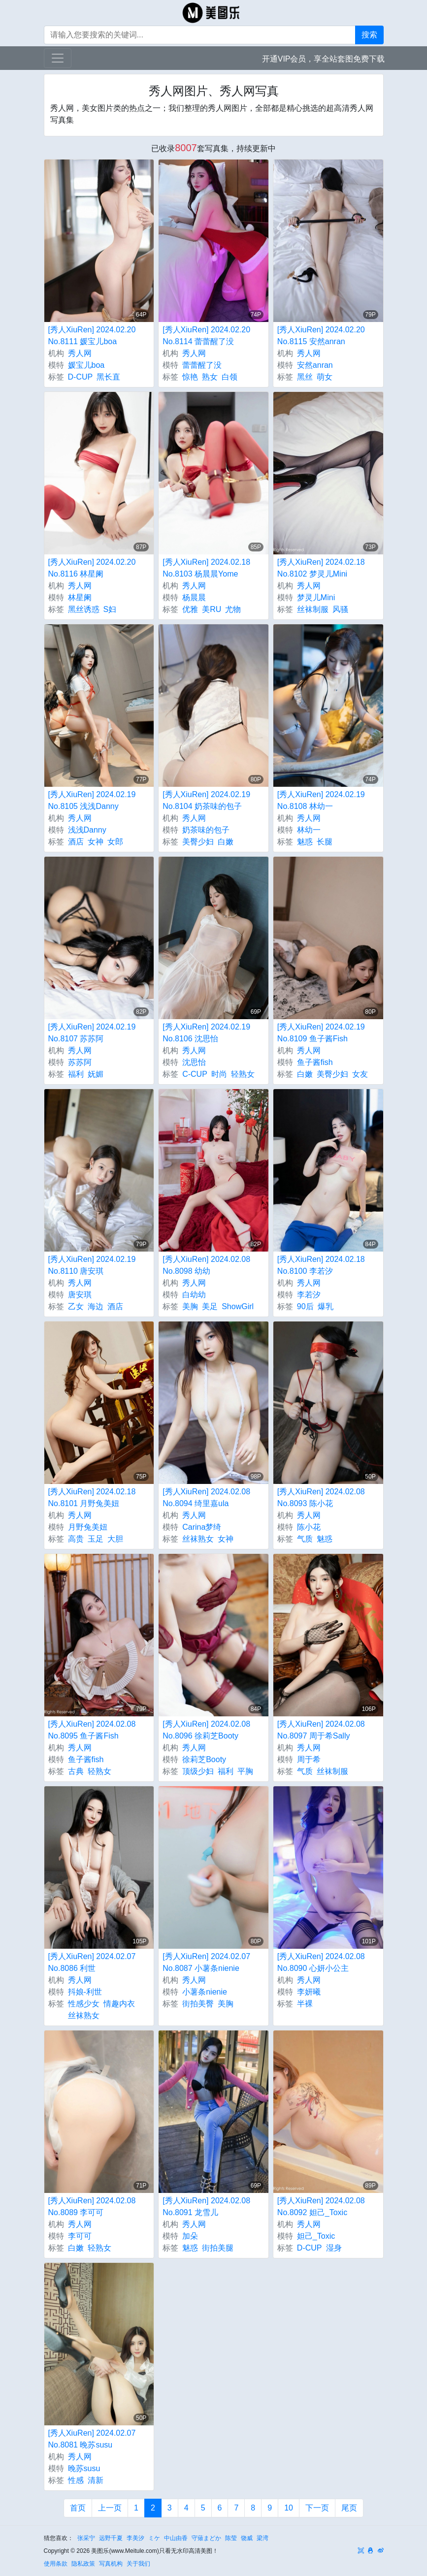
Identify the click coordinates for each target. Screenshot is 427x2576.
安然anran (315, 365)
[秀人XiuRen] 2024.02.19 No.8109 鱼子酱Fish (321, 1033)
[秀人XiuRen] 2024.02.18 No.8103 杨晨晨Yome (206, 568)
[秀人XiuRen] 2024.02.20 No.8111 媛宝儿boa (92, 335)
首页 (78, 2508)
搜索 (369, 35)
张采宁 (86, 2538)
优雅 (190, 609)
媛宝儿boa (86, 365)
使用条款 (55, 2563)
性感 (76, 2480)
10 (288, 2508)
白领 (229, 377)
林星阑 (80, 597)
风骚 (340, 609)
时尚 (219, 1074)
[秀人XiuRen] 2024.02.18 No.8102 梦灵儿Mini (321, 568)
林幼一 (309, 830)
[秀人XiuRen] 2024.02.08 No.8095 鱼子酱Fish (92, 1730)
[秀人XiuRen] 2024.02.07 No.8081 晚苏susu (92, 2439)
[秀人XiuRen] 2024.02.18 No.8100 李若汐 (321, 1265)
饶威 (247, 2538)
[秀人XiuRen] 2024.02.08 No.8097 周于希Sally (321, 1730)
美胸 (190, 1306)
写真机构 (111, 2563)
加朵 (190, 2236)
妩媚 (95, 1074)
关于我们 (138, 2563)
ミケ (154, 2538)
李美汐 (135, 2538)
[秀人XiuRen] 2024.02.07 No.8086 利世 (92, 1962)
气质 (305, 1539)
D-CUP (80, 377)
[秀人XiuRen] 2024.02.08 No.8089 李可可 (92, 2206)
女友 (360, 1074)
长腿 (324, 841)
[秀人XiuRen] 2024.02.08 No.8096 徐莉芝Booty (206, 1730)
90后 (305, 1306)
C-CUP (194, 1074)
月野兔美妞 (87, 1527)
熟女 (210, 377)
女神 (95, 841)
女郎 (115, 841)
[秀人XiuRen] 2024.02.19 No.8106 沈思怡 (206, 1033)
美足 (210, 1306)
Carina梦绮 (201, 1527)
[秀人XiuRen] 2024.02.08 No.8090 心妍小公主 (321, 1962)
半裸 (305, 2003)
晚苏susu (84, 2468)
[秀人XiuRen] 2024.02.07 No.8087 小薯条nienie (206, 1962)
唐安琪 (80, 1294)
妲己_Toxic (316, 2236)
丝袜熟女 (198, 1539)
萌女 (324, 377)
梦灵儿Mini (316, 597)
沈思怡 (194, 1062)
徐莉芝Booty (204, 1759)
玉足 (95, 1539)
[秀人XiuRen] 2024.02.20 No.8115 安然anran (321, 335)
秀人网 (80, 353)
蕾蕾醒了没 (202, 365)
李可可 (80, 2236)
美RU (211, 609)
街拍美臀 (198, 2003)
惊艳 (190, 377)
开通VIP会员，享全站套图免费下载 (323, 59)
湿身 (334, 2248)
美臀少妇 (198, 841)
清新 (95, 2480)
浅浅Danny (87, 830)
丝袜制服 (312, 609)
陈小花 (309, 1527)
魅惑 (305, 841)
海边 (95, 1306)
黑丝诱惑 (83, 609)
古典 (76, 1771)
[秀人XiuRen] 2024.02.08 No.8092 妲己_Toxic (321, 2206)
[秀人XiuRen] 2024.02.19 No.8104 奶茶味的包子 (206, 800)
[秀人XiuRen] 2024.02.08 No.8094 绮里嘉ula (206, 1497)
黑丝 (305, 377)
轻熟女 (243, 1074)
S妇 (110, 609)
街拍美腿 (217, 2248)
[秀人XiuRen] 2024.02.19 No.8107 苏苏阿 (92, 1033)
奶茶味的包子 (206, 830)
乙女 (76, 1306)
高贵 (76, 1539)
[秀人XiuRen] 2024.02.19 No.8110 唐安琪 (92, 1265)
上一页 (110, 2508)
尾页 (349, 2508)
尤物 (233, 609)
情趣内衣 (119, 2003)
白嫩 (225, 841)
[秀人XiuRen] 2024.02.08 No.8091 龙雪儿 (206, 2206)
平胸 (245, 1771)
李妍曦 (309, 1992)
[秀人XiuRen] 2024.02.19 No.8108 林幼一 (321, 800)
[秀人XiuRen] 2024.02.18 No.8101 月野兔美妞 (92, 1497)
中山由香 (176, 2538)
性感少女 (83, 2003)
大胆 (115, 1539)
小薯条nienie (204, 1992)
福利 (76, 1074)
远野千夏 (111, 2538)
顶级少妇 (198, 1771)
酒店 (76, 841)
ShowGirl (238, 1306)
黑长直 (108, 377)
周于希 (309, 1759)
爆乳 (325, 1306)
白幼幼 (194, 1294)
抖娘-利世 (85, 1992)
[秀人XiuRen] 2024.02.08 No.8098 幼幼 (206, 1265)
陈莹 (231, 2538)
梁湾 (262, 2538)
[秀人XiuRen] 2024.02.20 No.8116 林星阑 (92, 568)
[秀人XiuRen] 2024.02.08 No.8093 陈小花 (321, 1497)
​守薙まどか (206, 2538)
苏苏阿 (80, 1062)
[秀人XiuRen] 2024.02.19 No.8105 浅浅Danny (92, 800)
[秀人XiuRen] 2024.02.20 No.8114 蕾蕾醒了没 (206, 335)
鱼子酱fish (315, 1062)
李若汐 (309, 1294)
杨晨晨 (194, 597)
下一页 (317, 2508)
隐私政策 (83, 2563)
